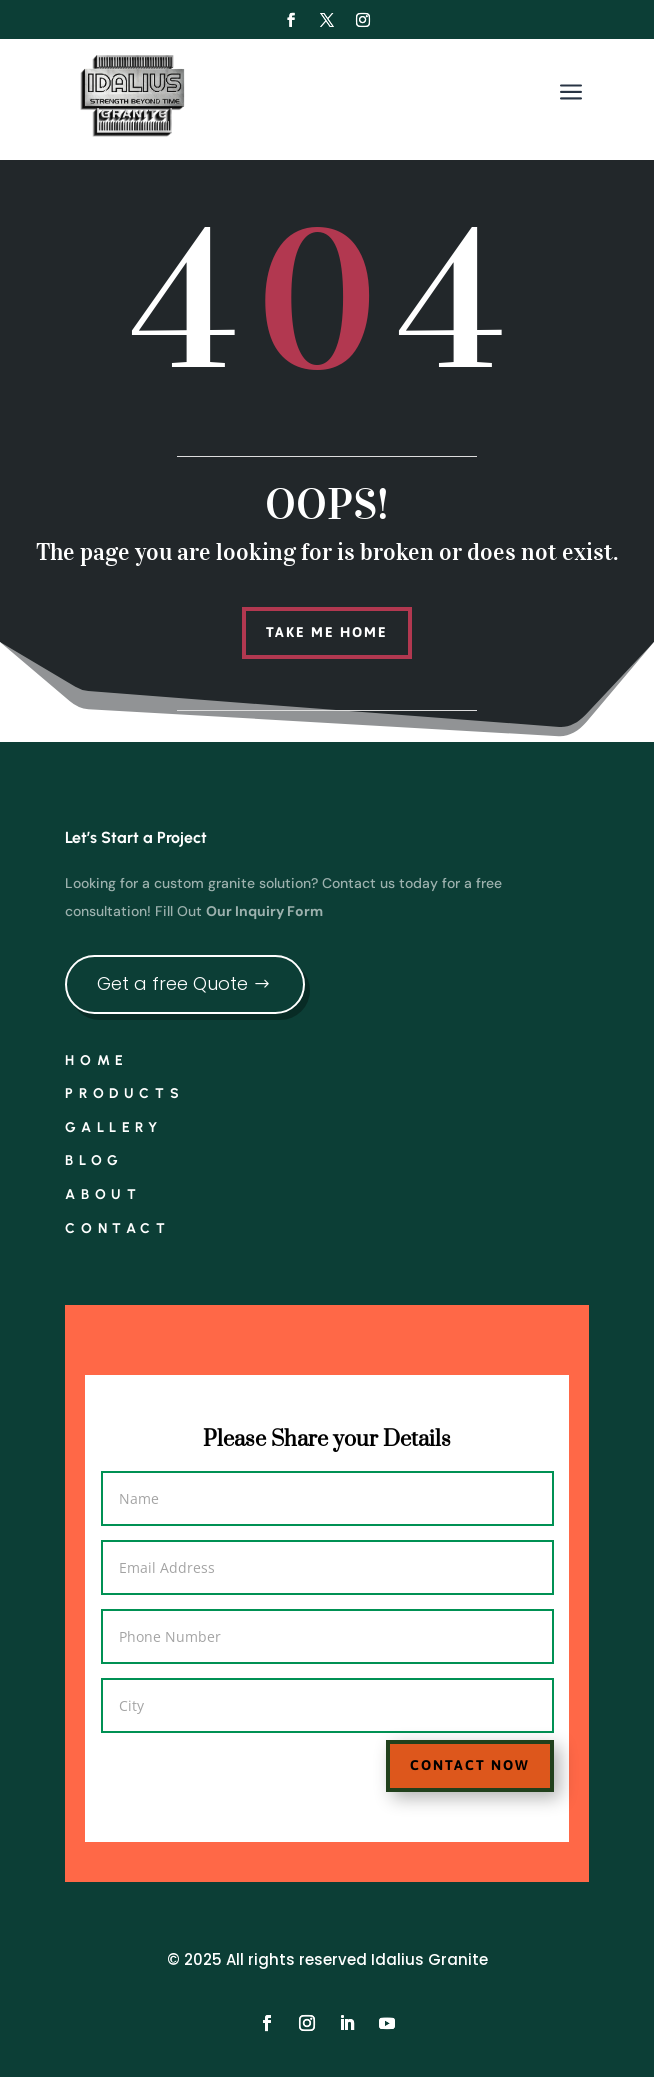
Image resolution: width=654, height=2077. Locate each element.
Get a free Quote (172, 983)
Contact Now (437, 1751)
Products (124, 1093)
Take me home (327, 632)
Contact (117, 1228)
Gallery (113, 1127)
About (103, 1194)
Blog (94, 1160)
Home (96, 1060)
